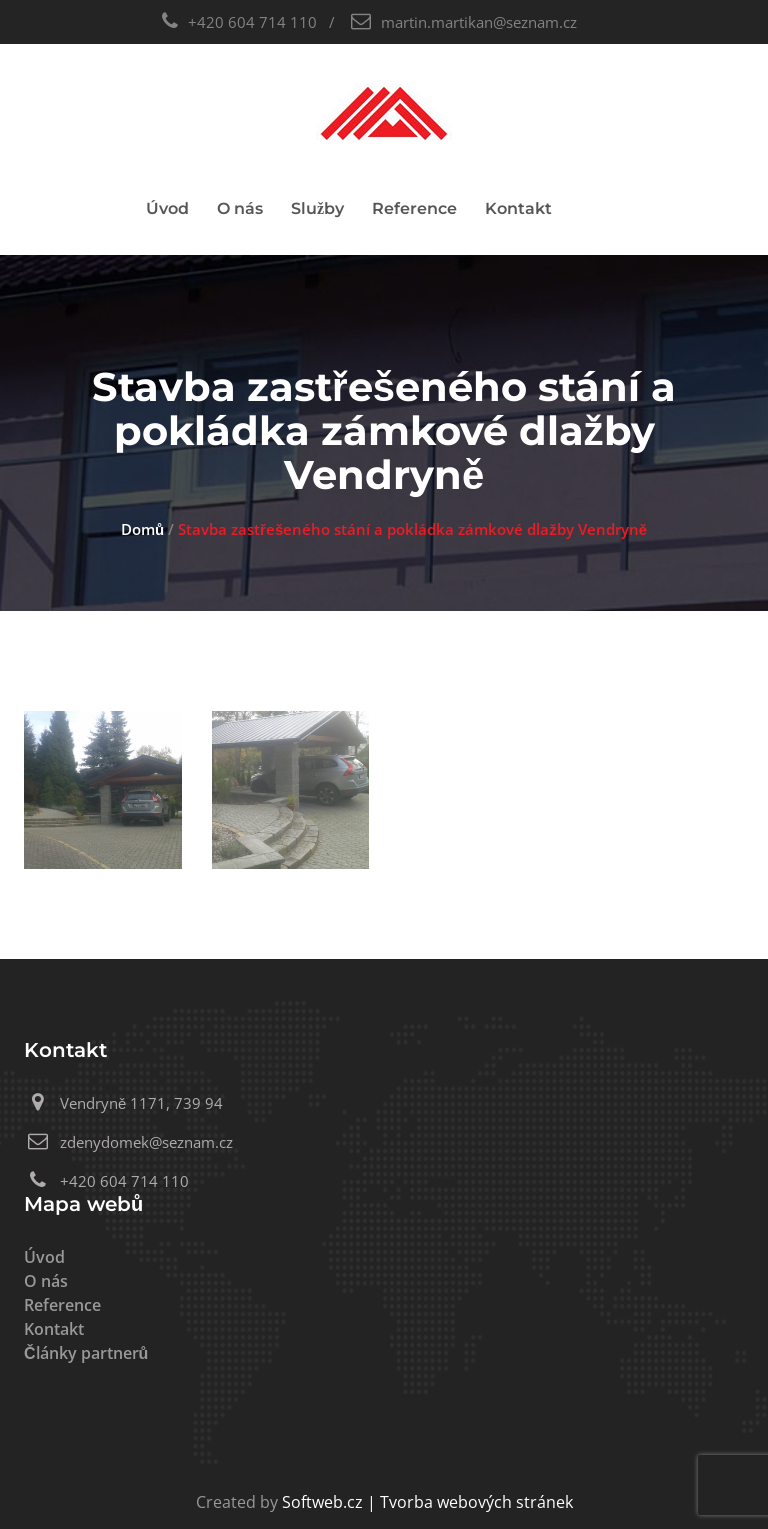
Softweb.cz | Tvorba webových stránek (427, 1502)
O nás (240, 208)
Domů (142, 529)
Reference (414, 208)
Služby (317, 208)
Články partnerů (86, 1353)
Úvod (167, 208)
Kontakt (518, 208)
